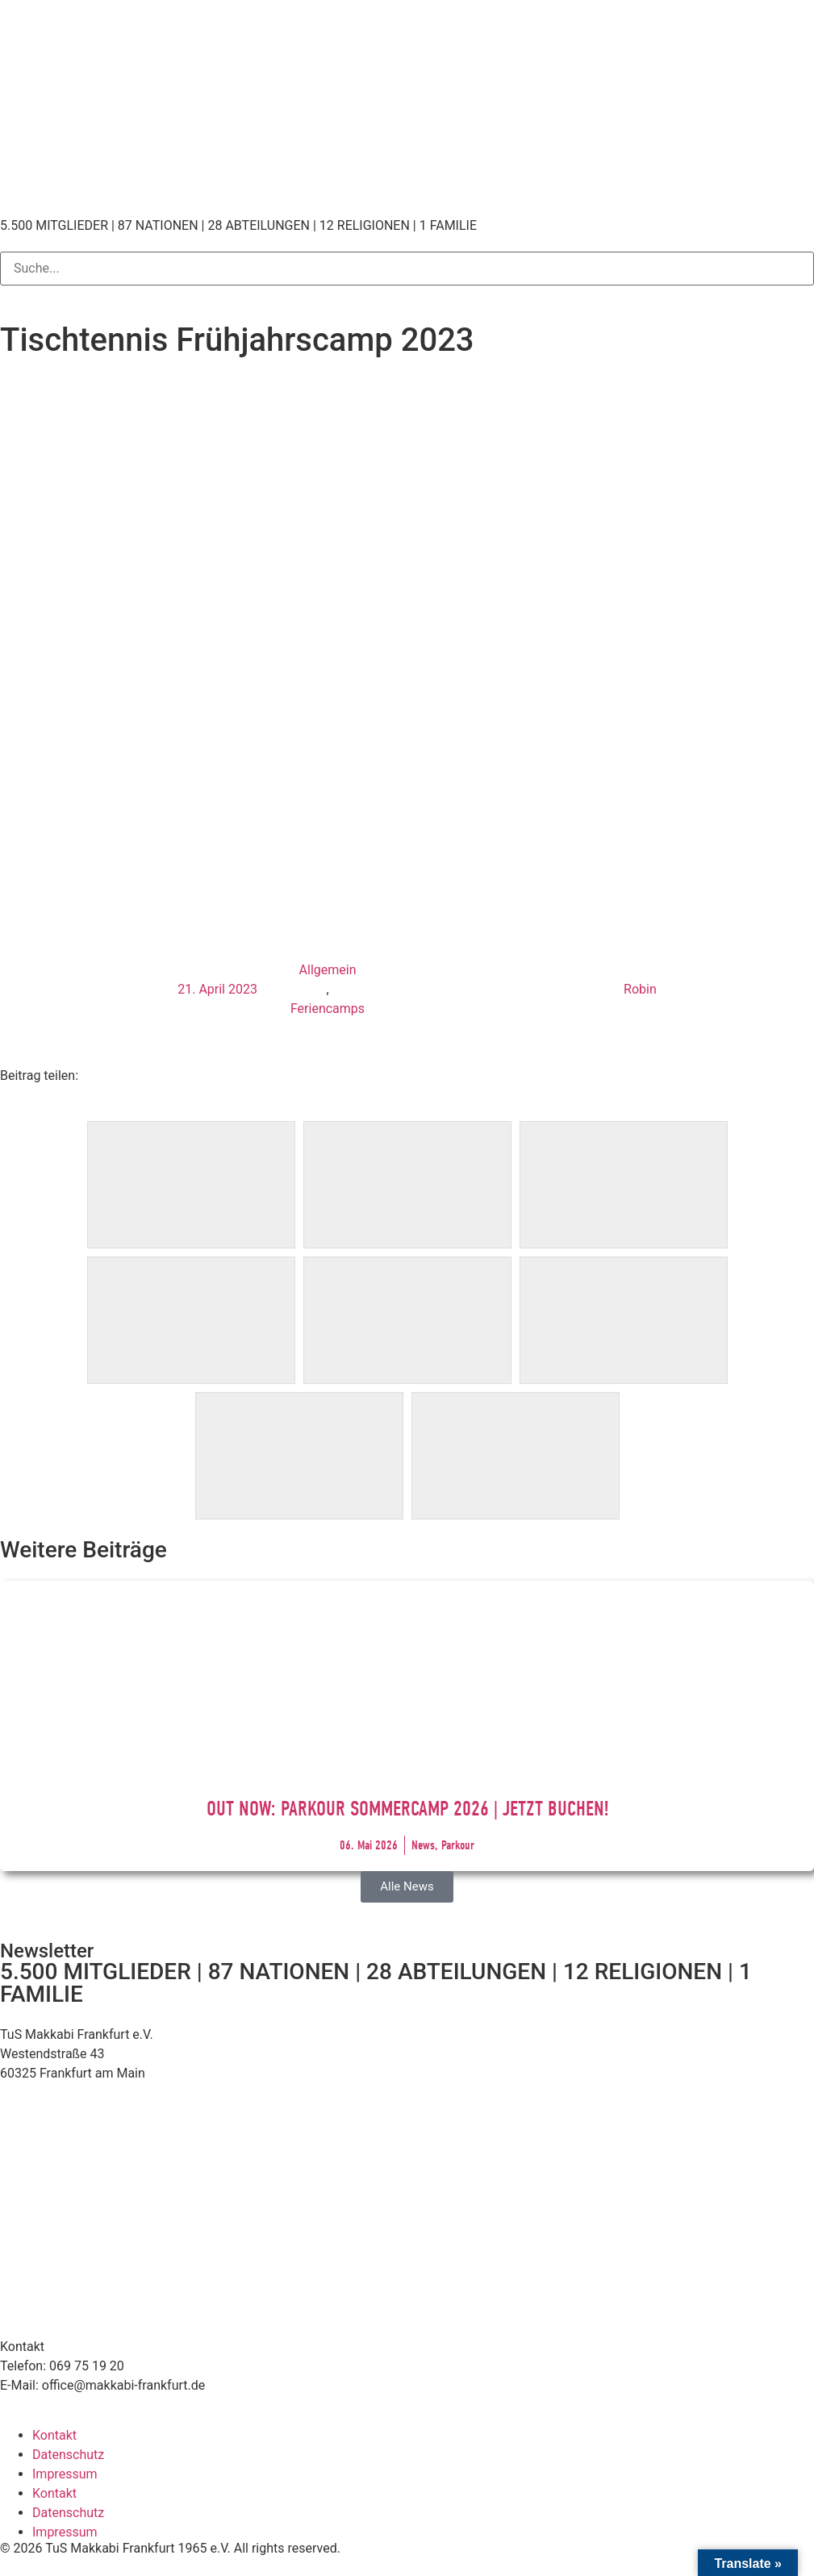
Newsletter (47, 1951)
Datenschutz (68, 2454)
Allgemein (328, 969)
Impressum (65, 2474)
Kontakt (54, 2435)
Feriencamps (327, 1008)
